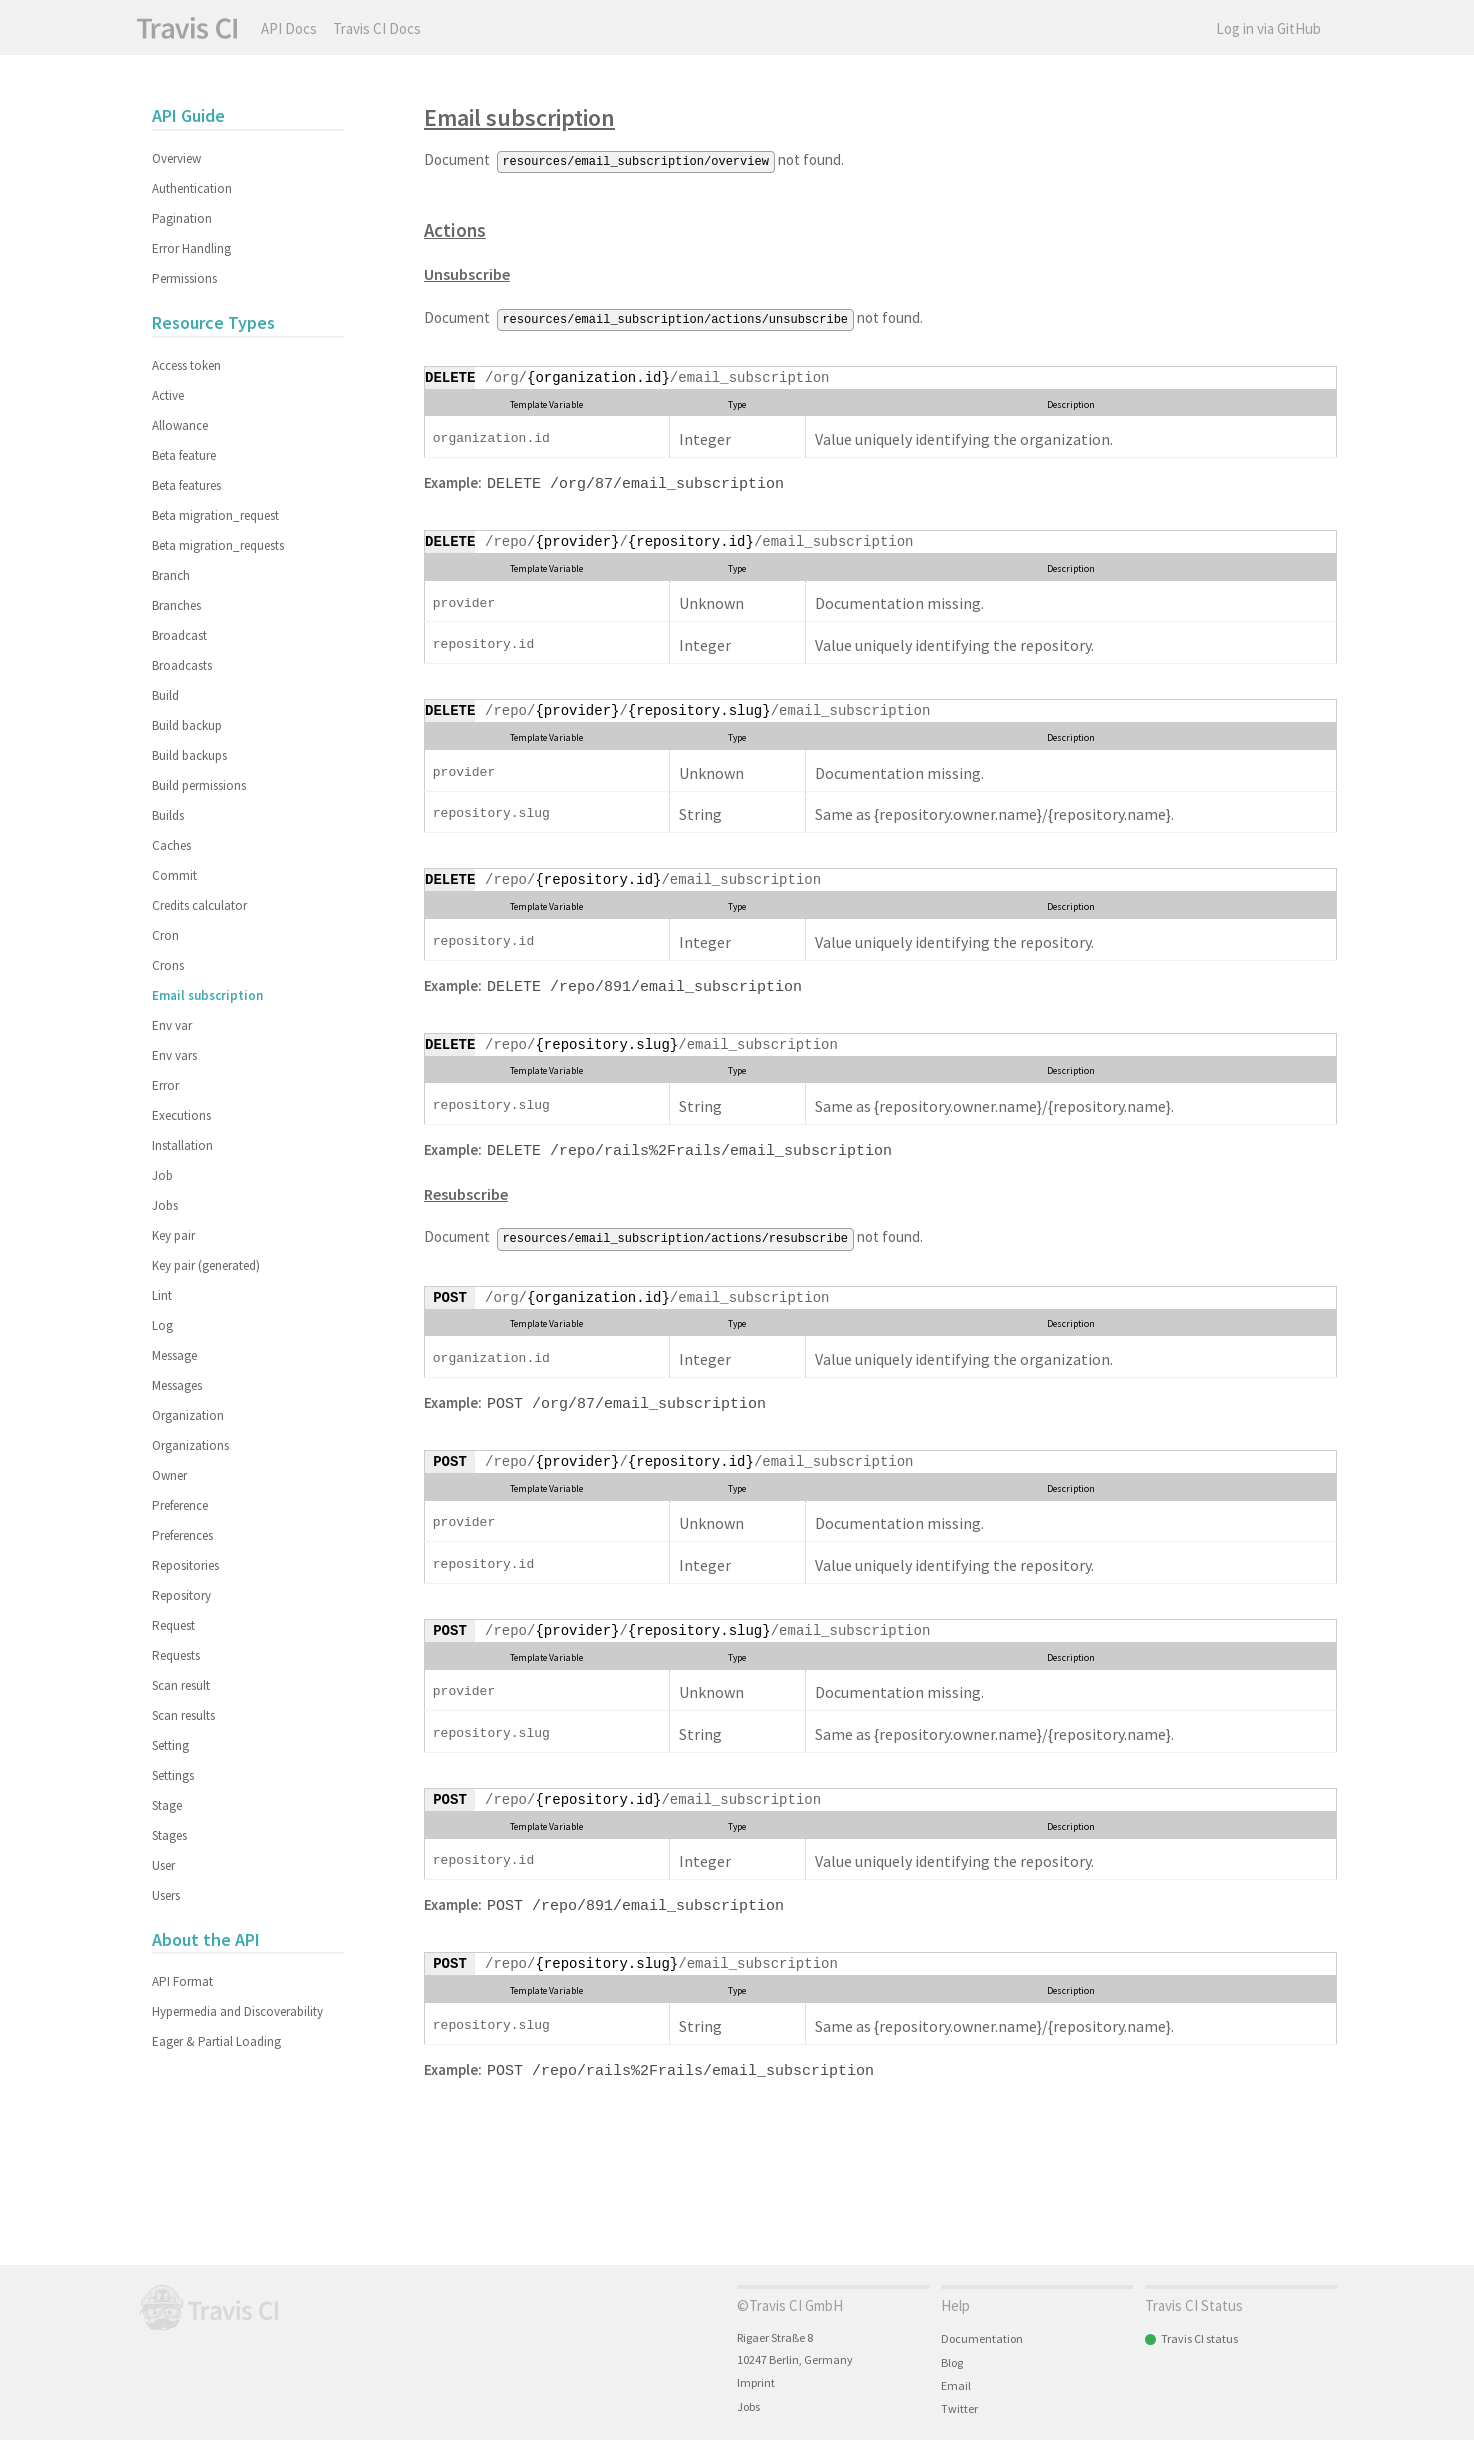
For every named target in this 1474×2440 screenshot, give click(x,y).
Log (162, 1325)
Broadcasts (182, 665)
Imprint (756, 2382)
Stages (169, 1835)
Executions (181, 1115)
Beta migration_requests (218, 545)
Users (166, 1895)
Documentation (982, 2338)
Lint (162, 1295)
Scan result (181, 1685)
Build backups (189, 755)
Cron (165, 935)
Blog (952, 2362)
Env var (172, 1025)
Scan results (183, 1715)
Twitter (959, 2408)
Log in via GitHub (1268, 28)
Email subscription (519, 117)
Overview (176, 158)
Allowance (180, 425)
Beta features (186, 485)
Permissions (184, 278)
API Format (182, 1981)
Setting (170, 1745)
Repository (181, 1595)
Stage (167, 1805)
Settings (173, 1775)
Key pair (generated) (206, 1265)
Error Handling (191, 248)
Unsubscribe (467, 273)
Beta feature (184, 455)
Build (165, 695)
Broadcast (179, 635)
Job (162, 1175)
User (163, 1865)
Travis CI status (1199, 2338)
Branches (176, 605)
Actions (455, 229)
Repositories (185, 1565)
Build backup (187, 725)
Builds (168, 815)
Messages (177, 1385)
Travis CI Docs (377, 28)
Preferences (182, 1535)
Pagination (182, 218)
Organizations (190, 1445)
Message (174, 1355)
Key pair (173, 1235)
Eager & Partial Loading (216, 2041)
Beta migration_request (215, 515)
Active (168, 395)
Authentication (192, 188)
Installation (182, 1145)
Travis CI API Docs (187, 27)
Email (956, 2385)
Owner (169, 1475)
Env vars (174, 1055)
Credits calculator (199, 905)
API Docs (289, 28)
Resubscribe (466, 1189)
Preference (180, 1505)
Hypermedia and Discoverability (237, 2011)
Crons (168, 965)
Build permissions (199, 785)
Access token (186, 365)
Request (173, 1625)
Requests (176, 1655)
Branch (171, 575)
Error (165, 1085)
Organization (188, 1415)
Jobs (165, 1205)
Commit (174, 875)
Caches (171, 845)
